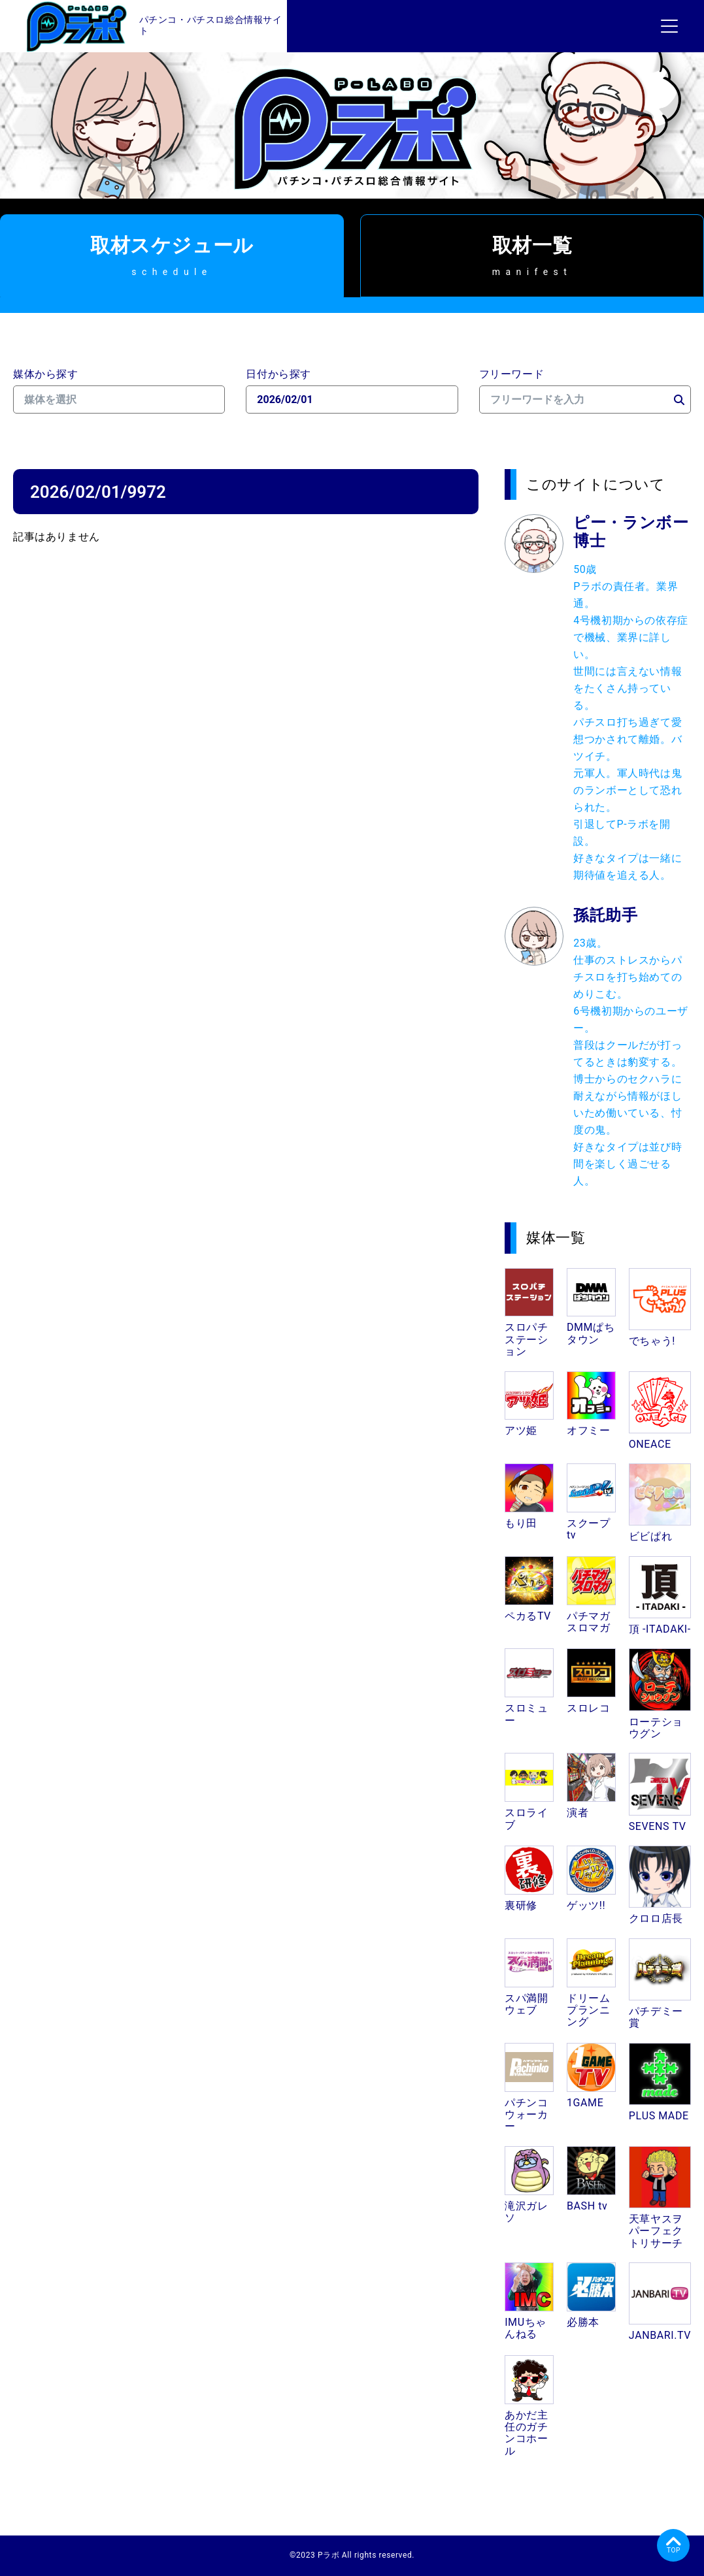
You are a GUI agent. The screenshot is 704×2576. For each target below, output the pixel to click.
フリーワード (512, 374)
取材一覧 (532, 255)
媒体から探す (45, 374)
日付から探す (278, 374)
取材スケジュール (172, 255)
